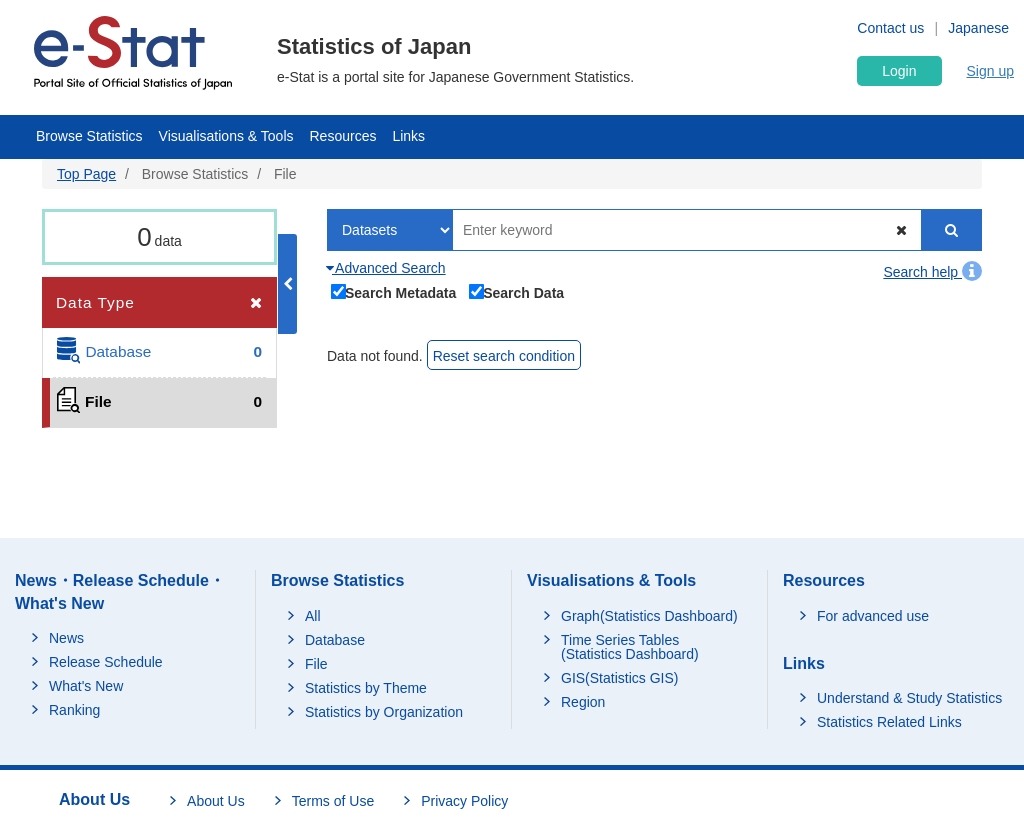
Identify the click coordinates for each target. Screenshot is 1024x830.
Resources (343, 136)
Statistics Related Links (889, 722)
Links (408, 136)
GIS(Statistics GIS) (619, 678)
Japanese (978, 28)
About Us (216, 801)
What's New (86, 686)
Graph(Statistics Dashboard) (649, 616)
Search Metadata (394, 291)
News (66, 638)
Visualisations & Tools (226, 136)
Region (583, 702)
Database (335, 640)
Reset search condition (504, 356)
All (313, 616)
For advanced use (873, 616)
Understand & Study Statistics (909, 698)
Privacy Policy (464, 801)
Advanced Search (386, 268)
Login (899, 71)
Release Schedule (106, 662)
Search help (932, 272)
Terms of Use (333, 801)
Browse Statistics (89, 136)
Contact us (890, 28)
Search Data (517, 291)
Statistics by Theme (366, 688)
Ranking (74, 710)
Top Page (86, 174)
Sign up (990, 71)
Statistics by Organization (384, 712)
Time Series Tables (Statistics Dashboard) (630, 647)
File (316, 664)
